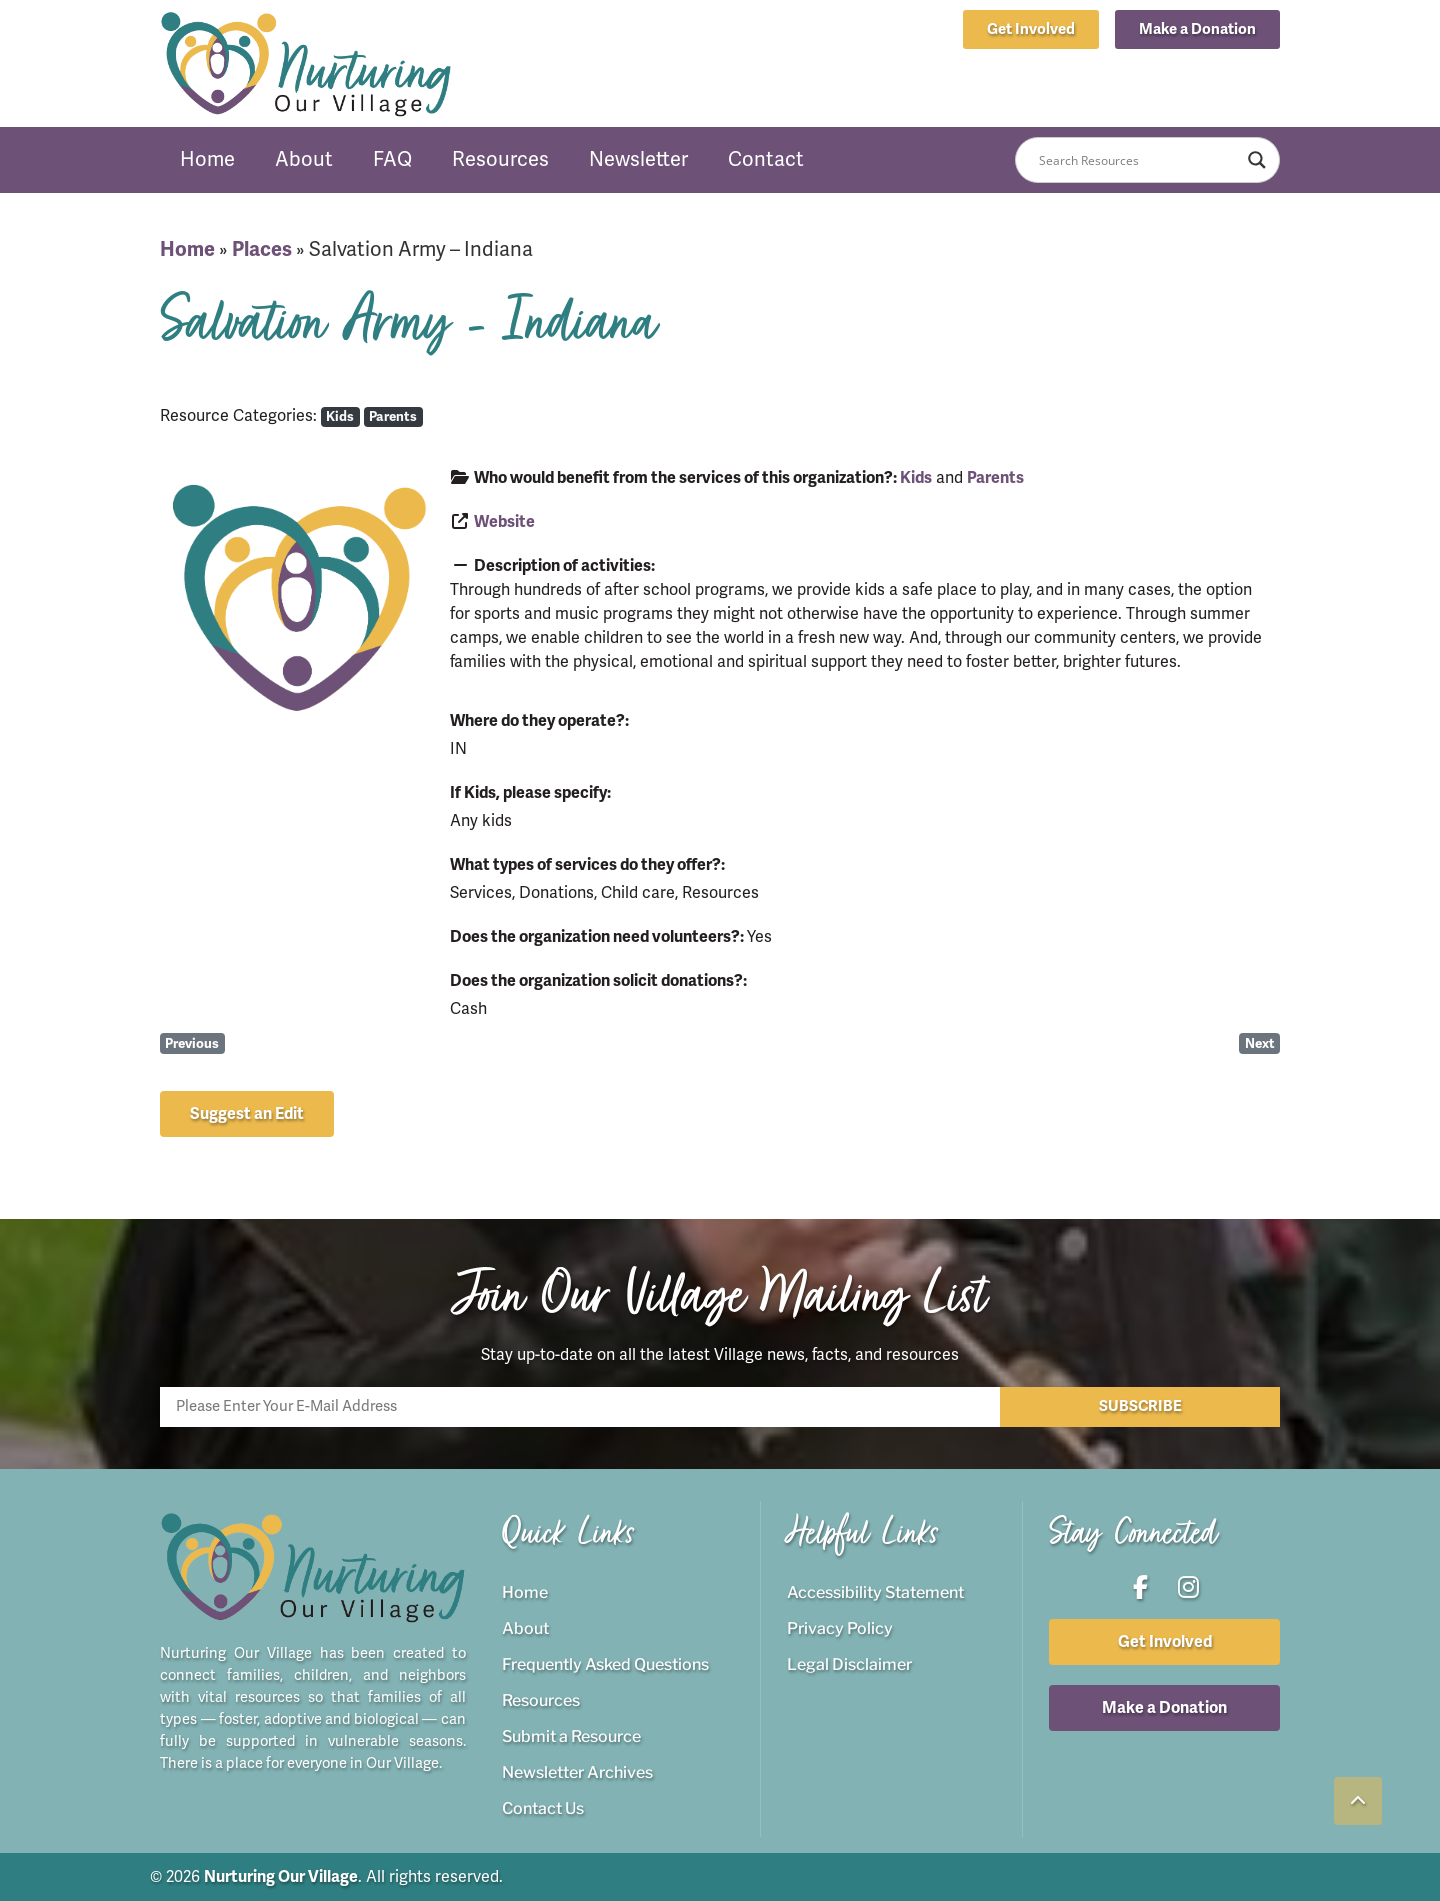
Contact (766, 159)
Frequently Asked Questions (605, 1664)
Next (1260, 1043)
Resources (500, 159)
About (304, 159)
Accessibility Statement (875, 1592)
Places (262, 249)
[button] (1197, 29)
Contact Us (543, 1808)
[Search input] (1138, 160)
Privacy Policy (840, 1628)
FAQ (392, 159)
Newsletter (638, 159)
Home (207, 159)
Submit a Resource (571, 1736)
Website (504, 522)
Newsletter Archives (577, 1772)
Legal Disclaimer (849, 1664)
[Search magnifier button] (1257, 160)
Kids (340, 416)
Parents (393, 416)
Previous (192, 1043)
